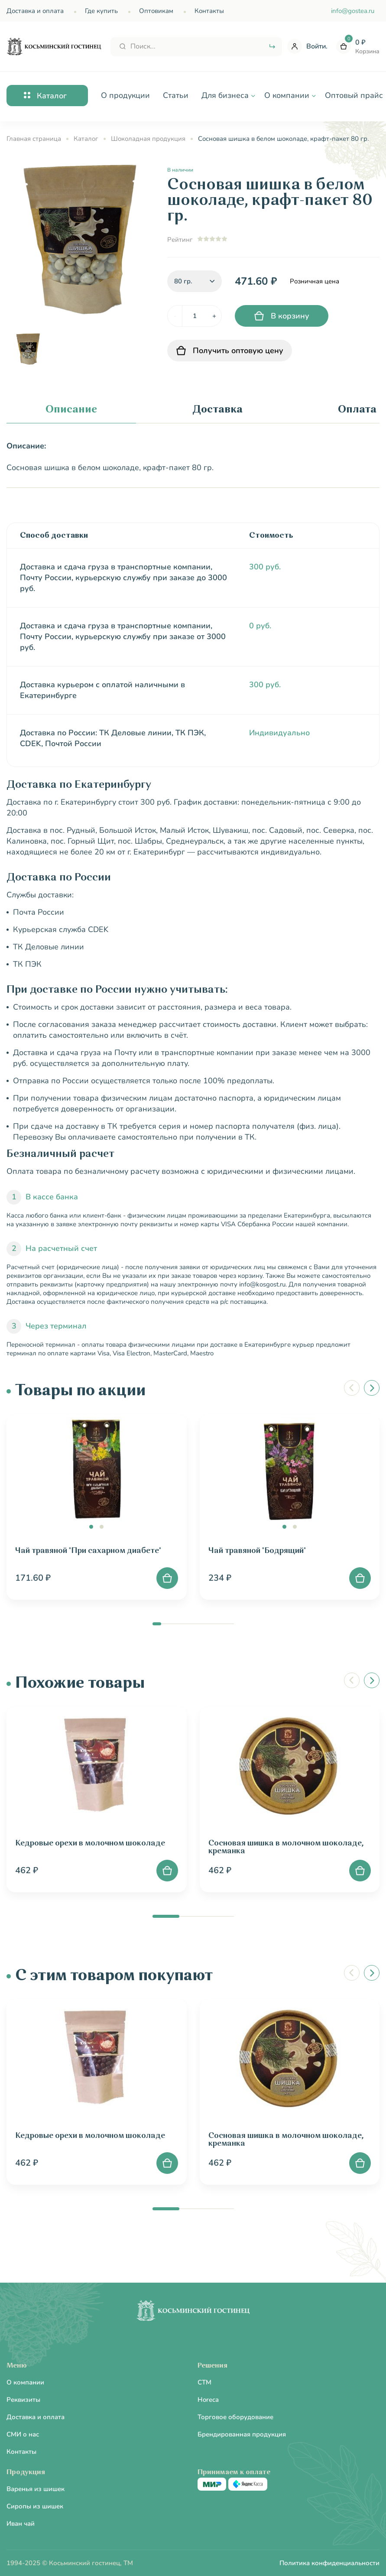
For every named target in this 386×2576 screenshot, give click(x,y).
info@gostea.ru (352, 10)
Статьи (175, 95)
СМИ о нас (22, 2434)
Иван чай (20, 2523)
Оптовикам (156, 10)
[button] (91, 1527)
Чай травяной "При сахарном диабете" (88, 1551)
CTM (204, 2382)
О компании (25, 2382)
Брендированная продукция (242, 2434)
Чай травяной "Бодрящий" (257, 1551)
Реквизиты (23, 2399)
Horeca (208, 2399)
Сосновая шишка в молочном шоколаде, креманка (285, 1847)
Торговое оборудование (235, 2417)
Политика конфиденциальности (329, 2563)
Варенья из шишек (35, 2489)
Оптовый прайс (354, 95)
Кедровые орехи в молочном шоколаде (90, 1843)
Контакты (209, 10)
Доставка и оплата (35, 10)
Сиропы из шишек (34, 2506)
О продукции (125, 95)
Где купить (101, 10)
